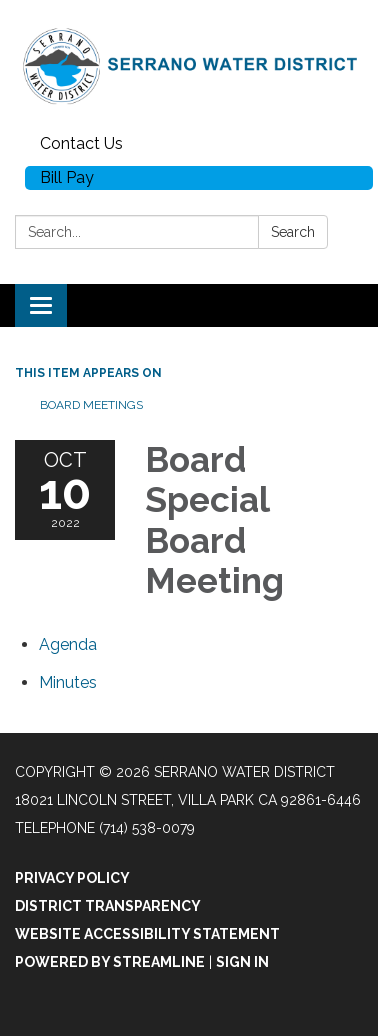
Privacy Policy (72, 878)
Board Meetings (91, 405)
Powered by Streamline (110, 962)
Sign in (242, 962)
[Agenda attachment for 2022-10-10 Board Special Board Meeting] (68, 644)
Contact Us (81, 143)
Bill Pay (67, 177)
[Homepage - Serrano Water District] (189, 63)
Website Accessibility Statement (147, 934)
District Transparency (108, 906)
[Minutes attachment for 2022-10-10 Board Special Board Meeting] (68, 682)
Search (293, 232)
